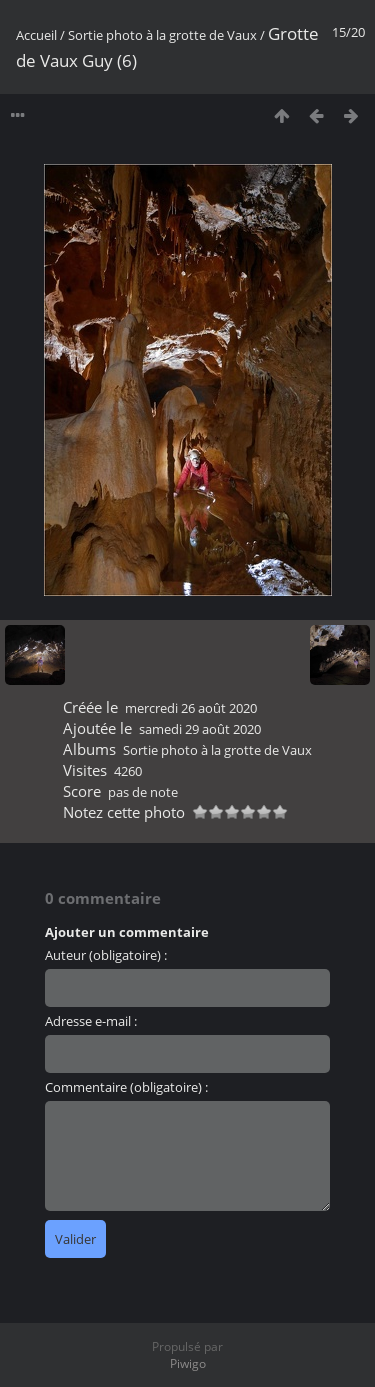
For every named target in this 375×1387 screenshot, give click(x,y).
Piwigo (188, 1363)
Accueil (36, 35)
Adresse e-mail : (91, 1021)
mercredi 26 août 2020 (191, 708)
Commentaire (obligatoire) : (126, 1087)
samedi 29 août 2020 (200, 729)
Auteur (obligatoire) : (106, 955)
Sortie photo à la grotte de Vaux (162, 35)
